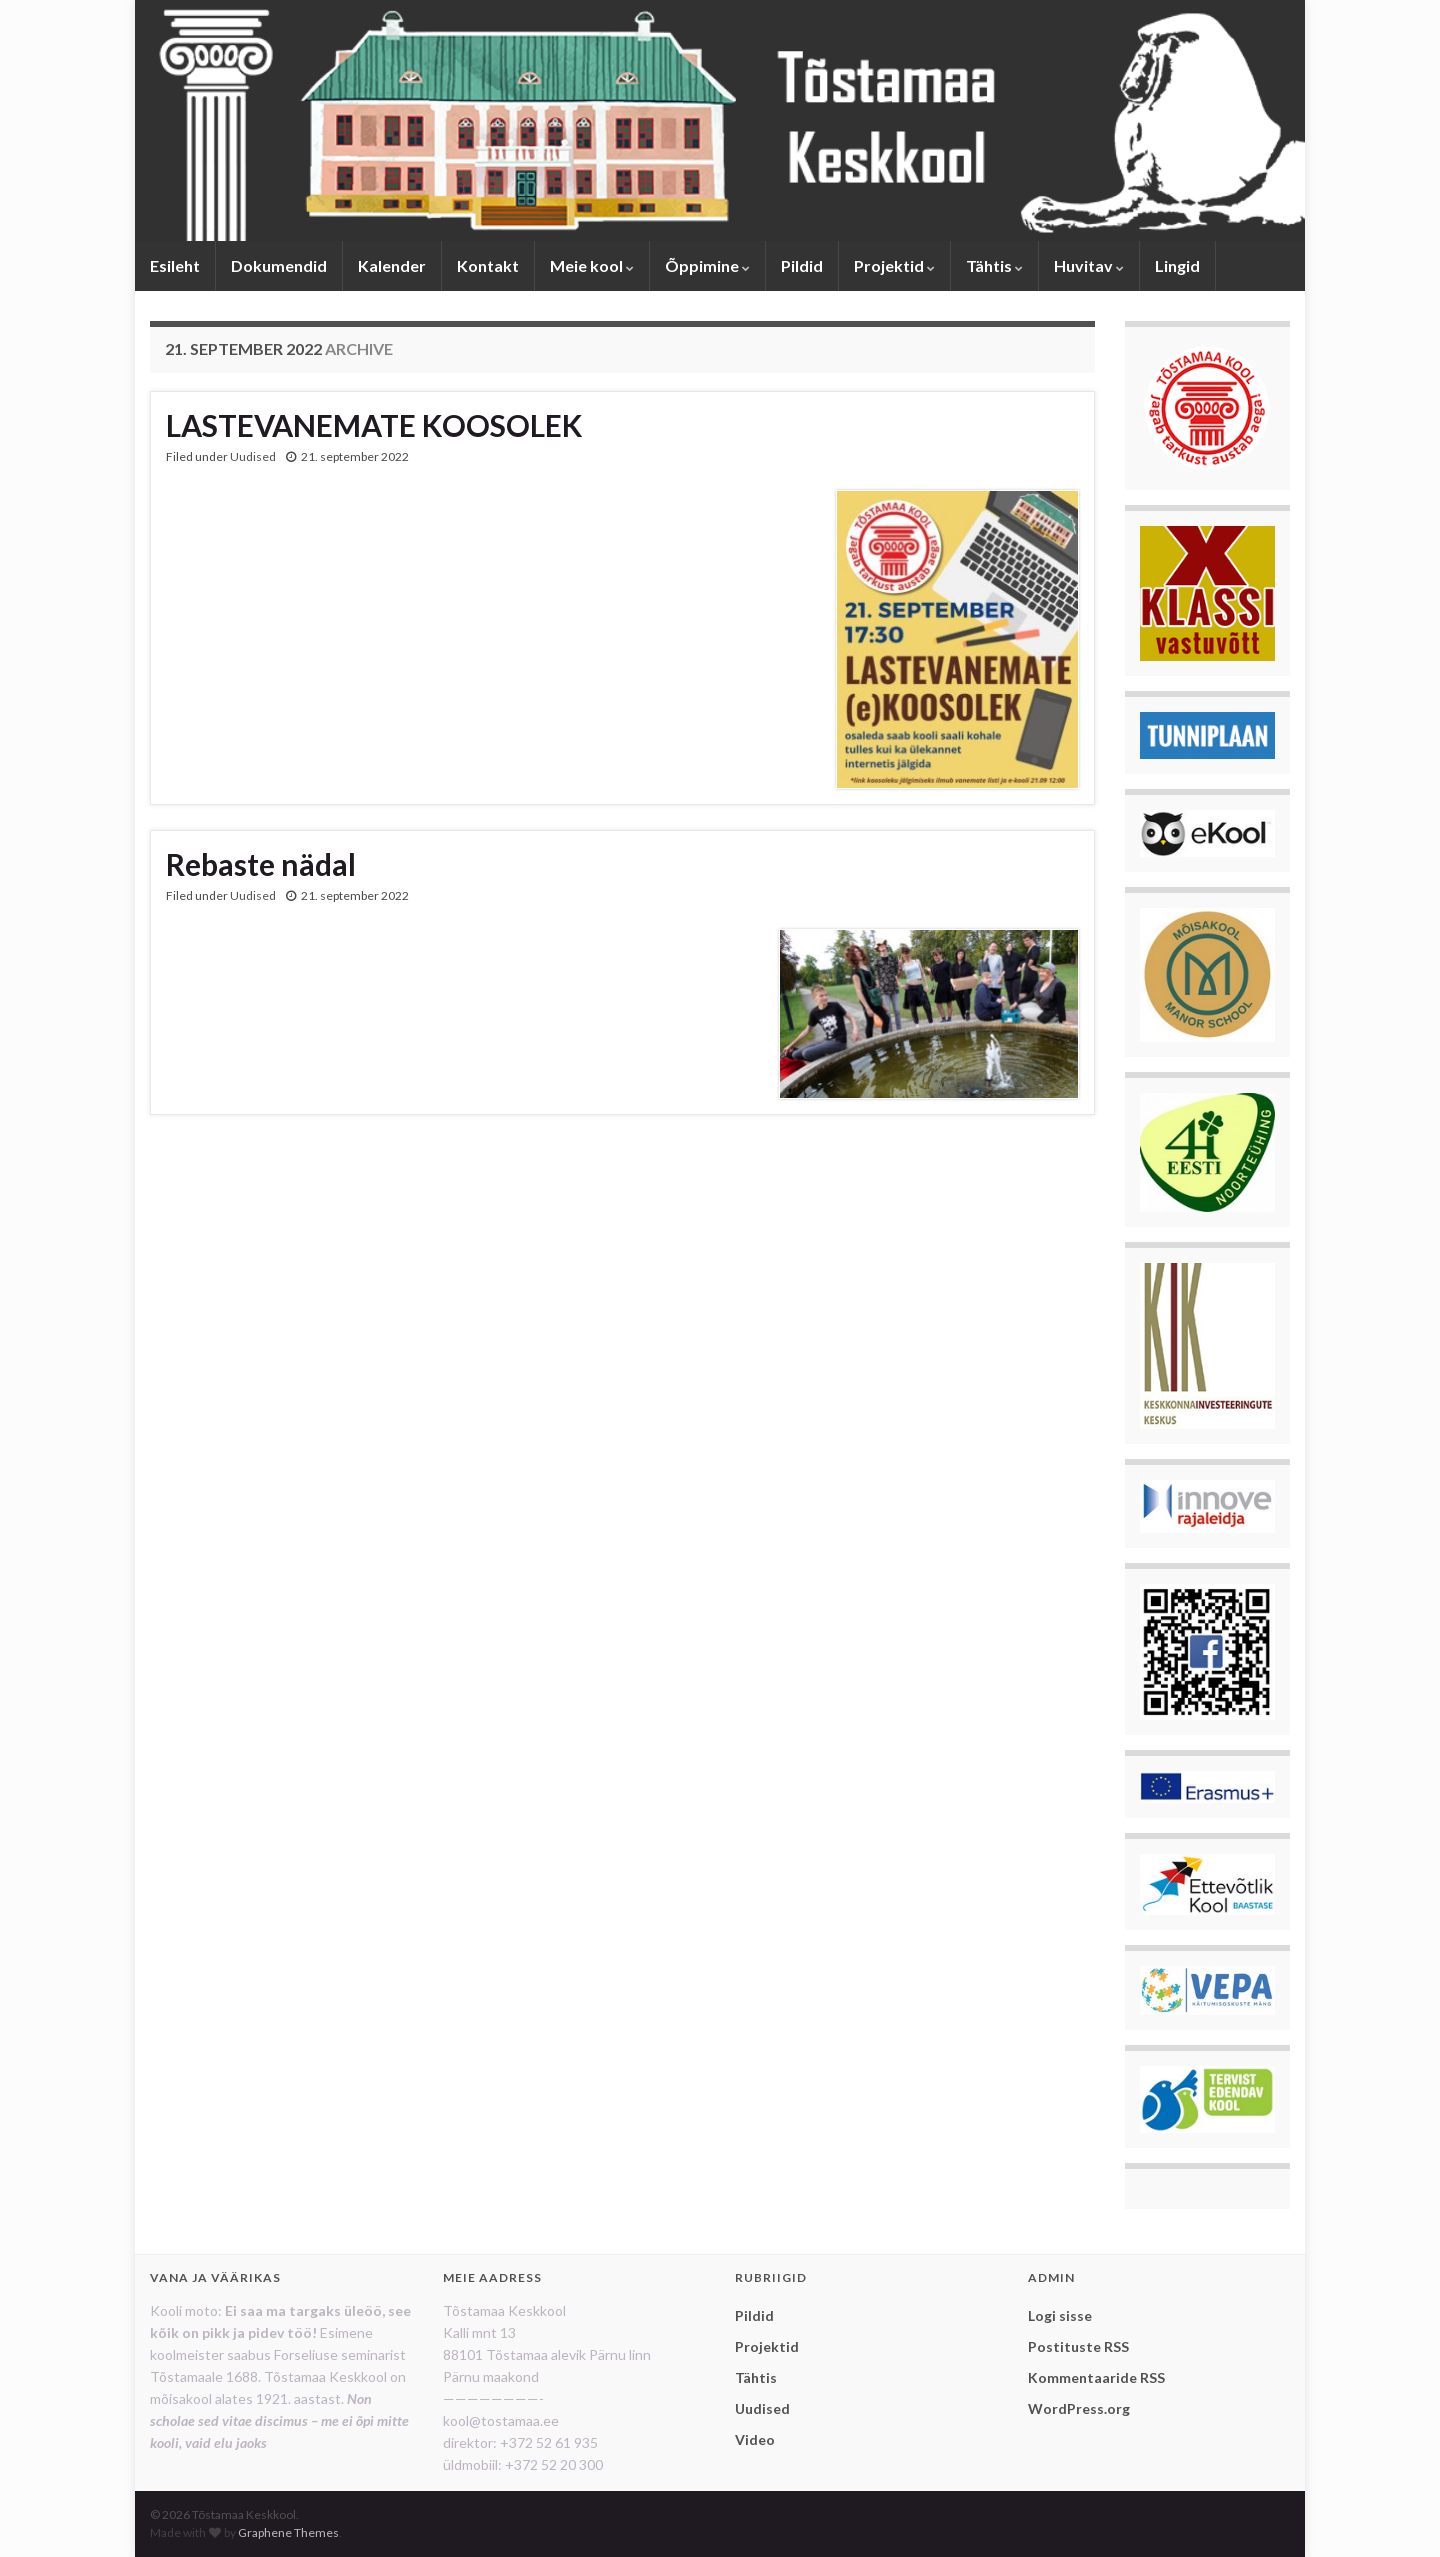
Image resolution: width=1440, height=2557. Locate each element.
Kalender (392, 265)
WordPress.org (1079, 2408)
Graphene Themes (288, 2532)
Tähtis (994, 265)
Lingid (1177, 265)
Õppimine (707, 265)
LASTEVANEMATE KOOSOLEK (374, 425)
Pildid (802, 265)
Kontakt (488, 265)
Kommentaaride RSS (1096, 2377)
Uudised (253, 456)
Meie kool (592, 265)
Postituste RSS (1078, 2346)
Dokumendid (279, 265)
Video (755, 2439)
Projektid (894, 265)
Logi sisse (1060, 2315)
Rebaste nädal (261, 864)
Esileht (175, 265)
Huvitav (1089, 265)
